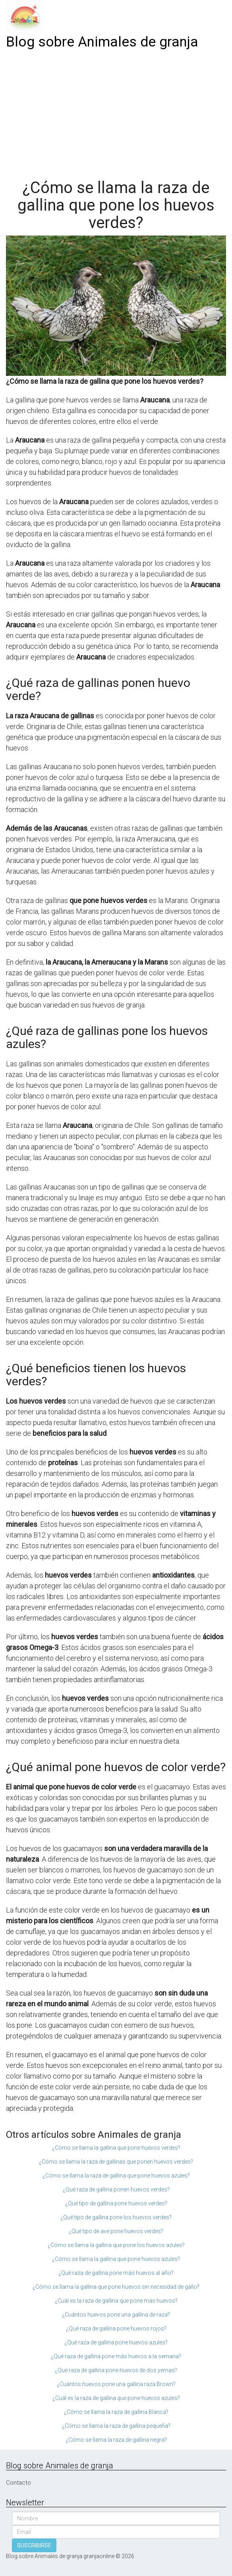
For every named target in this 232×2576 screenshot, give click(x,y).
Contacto (18, 2482)
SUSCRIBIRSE (34, 2545)
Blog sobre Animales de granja (102, 42)
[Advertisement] (116, 111)
